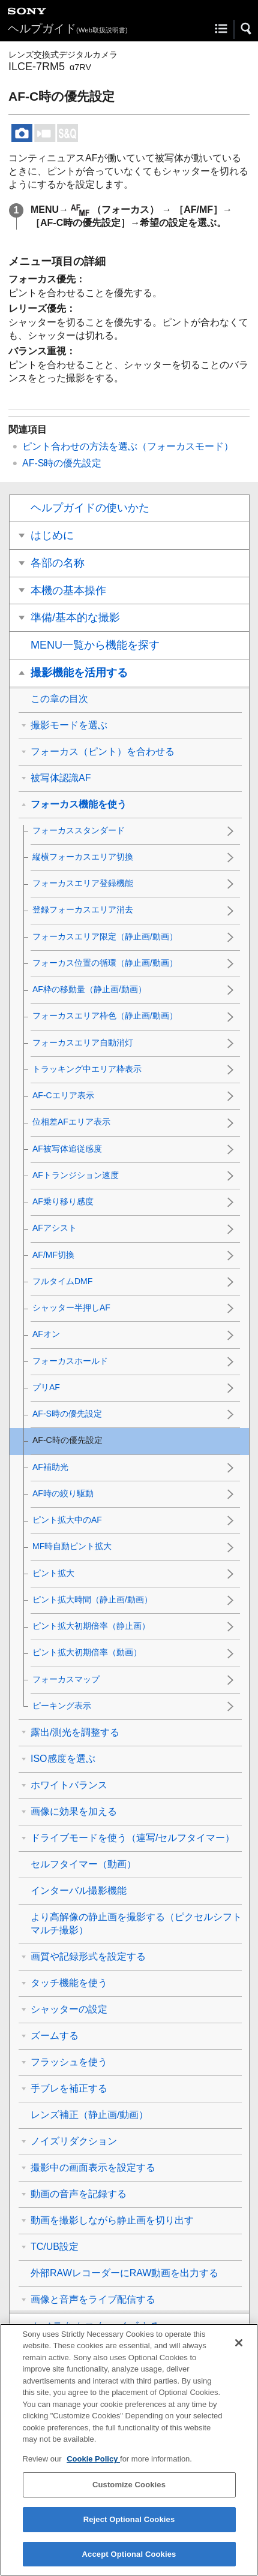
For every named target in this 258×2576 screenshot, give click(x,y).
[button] (246, 28)
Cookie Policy (93, 2469)
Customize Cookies (129, 2495)
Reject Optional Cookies (129, 2530)
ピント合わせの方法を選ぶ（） (127, 446)
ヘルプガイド (68, 28)
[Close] (239, 2353)
